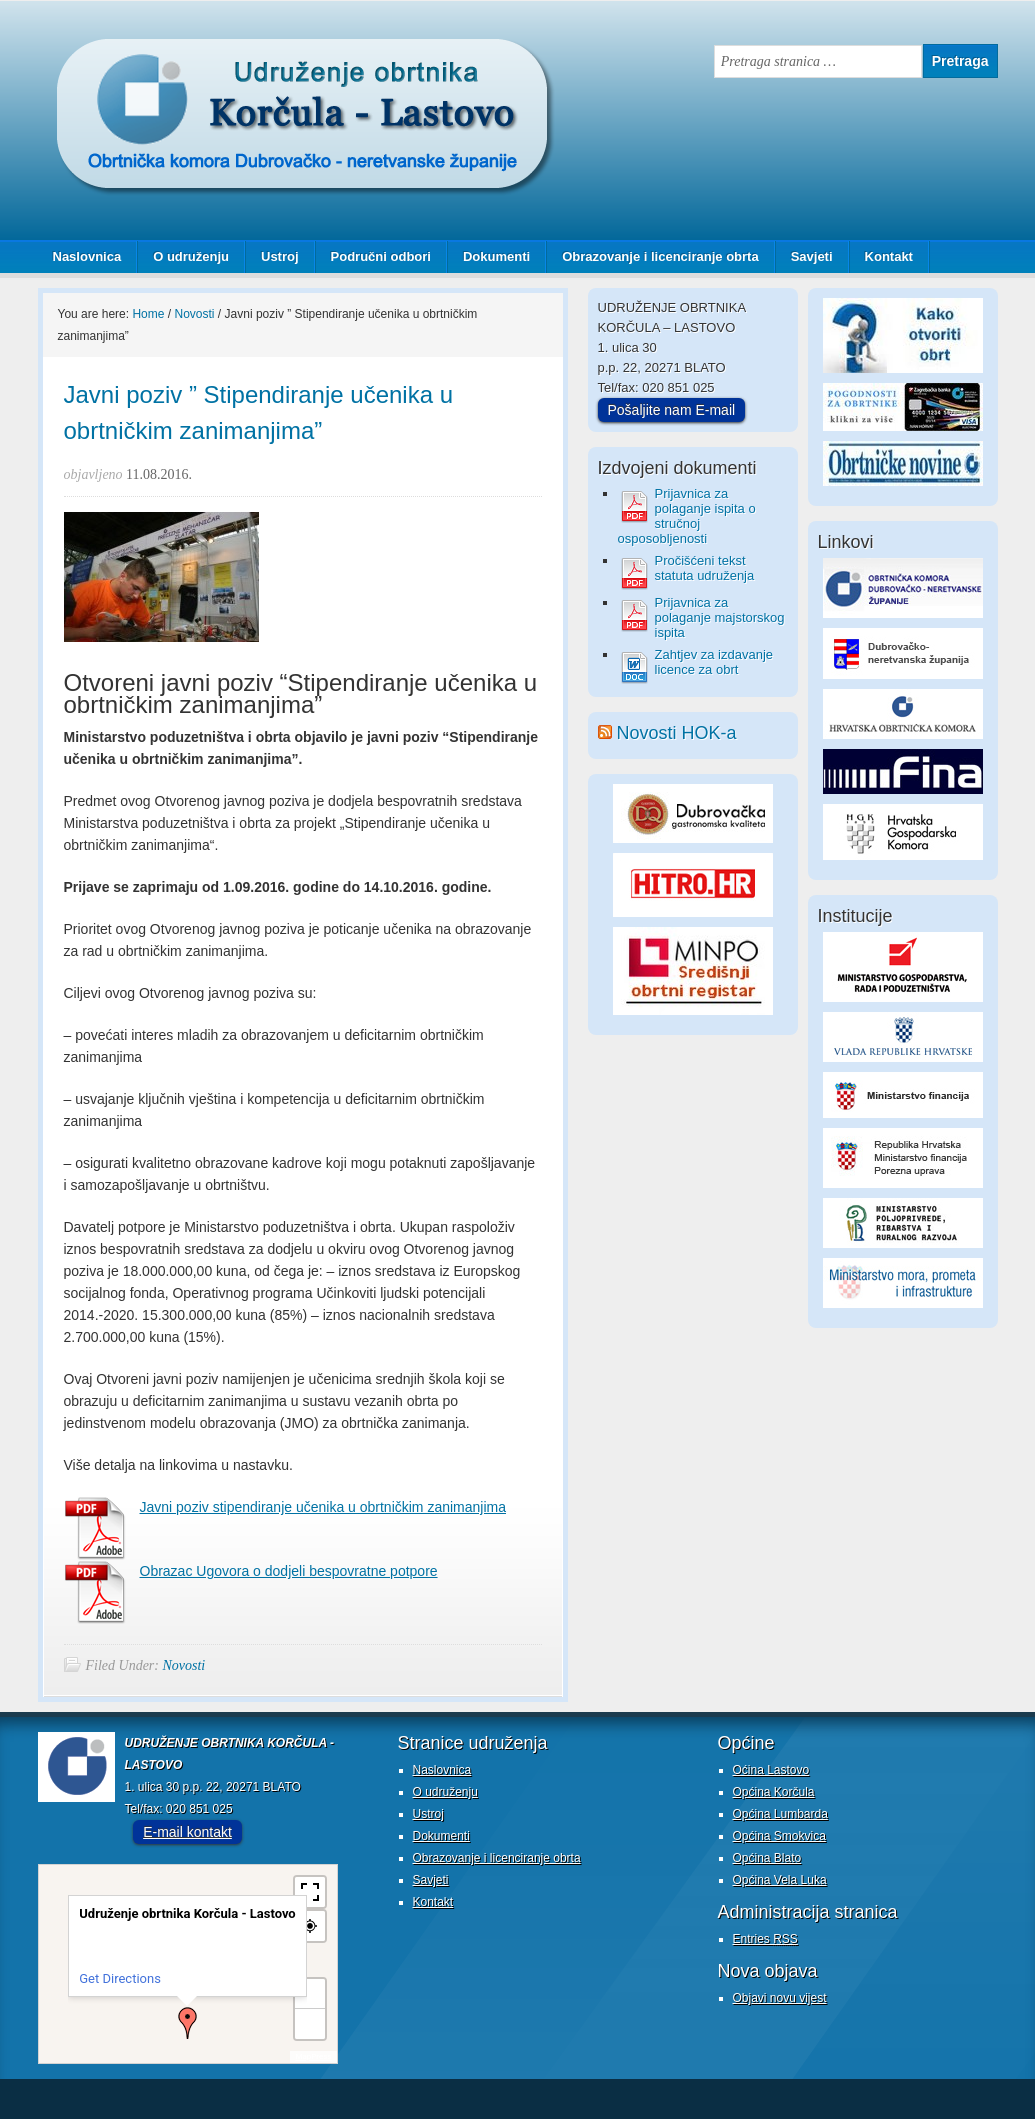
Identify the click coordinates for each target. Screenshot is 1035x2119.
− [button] (310, 2023)
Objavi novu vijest (780, 1998)
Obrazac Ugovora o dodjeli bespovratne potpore (289, 1571)
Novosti (183, 1665)
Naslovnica (87, 256)
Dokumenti (496, 256)
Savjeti (804, 256)
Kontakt (889, 256)
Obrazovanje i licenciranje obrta (653, 256)
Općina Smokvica (779, 1836)
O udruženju (191, 256)
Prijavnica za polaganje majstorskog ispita (720, 617)
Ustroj (280, 256)
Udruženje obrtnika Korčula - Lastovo (238, 54)
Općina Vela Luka (780, 1880)
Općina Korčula (774, 1792)
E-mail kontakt (187, 1832)
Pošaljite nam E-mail (672, 410)
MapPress (313, 2056)
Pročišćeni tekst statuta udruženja (705, 568)
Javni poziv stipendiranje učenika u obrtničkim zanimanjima (323, 1507)
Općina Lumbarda (780, 1814)
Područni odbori (373, 256)
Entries (765, 1939)
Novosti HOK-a (677, 733)
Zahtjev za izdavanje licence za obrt (714, 662)
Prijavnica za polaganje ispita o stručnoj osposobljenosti (687, 516)
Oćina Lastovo (771, 1770)
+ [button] (310, 1993)
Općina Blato (767, 1858)
